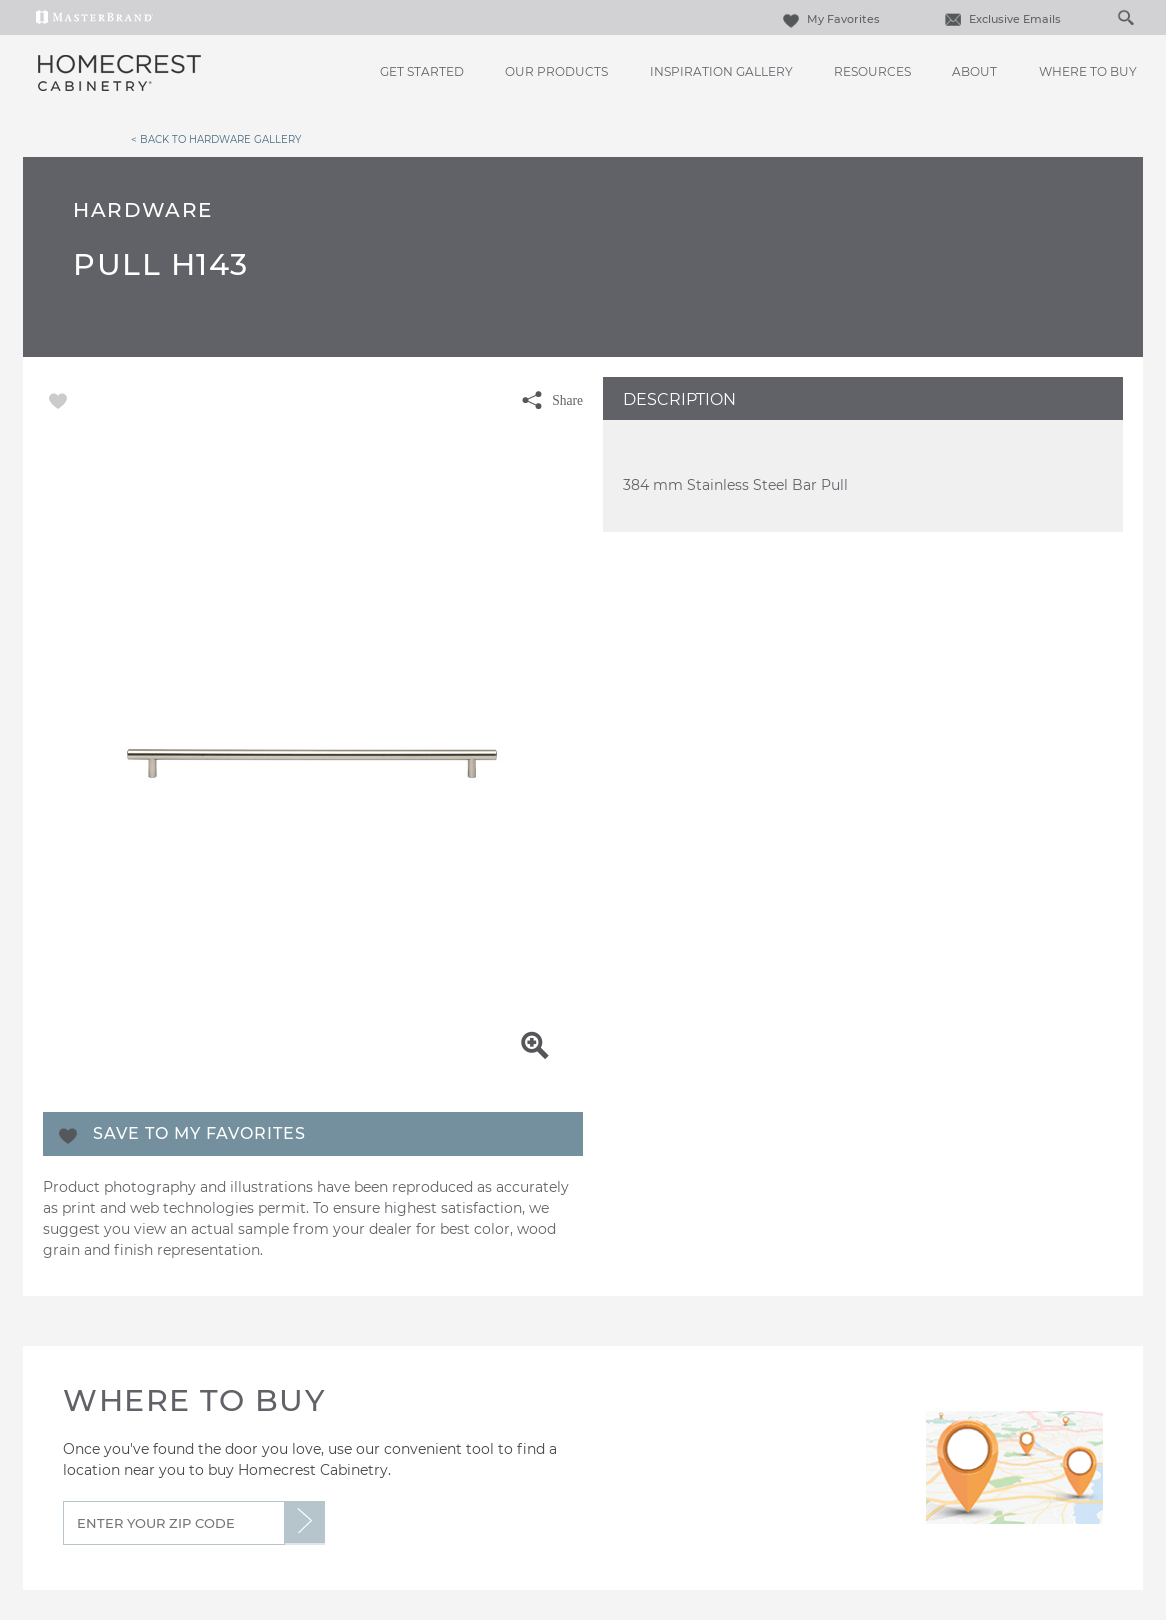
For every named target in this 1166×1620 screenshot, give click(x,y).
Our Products (556, 71)
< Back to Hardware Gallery (216, 139)
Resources (872, 71)
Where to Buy (1088, 71)
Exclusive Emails (1000, 19)
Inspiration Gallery (721, 71)
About (974, 71)
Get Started (422, 71)
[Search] (1105, 17)
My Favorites (829, 19)
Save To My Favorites (199, 1133)
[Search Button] (1125, 17)
